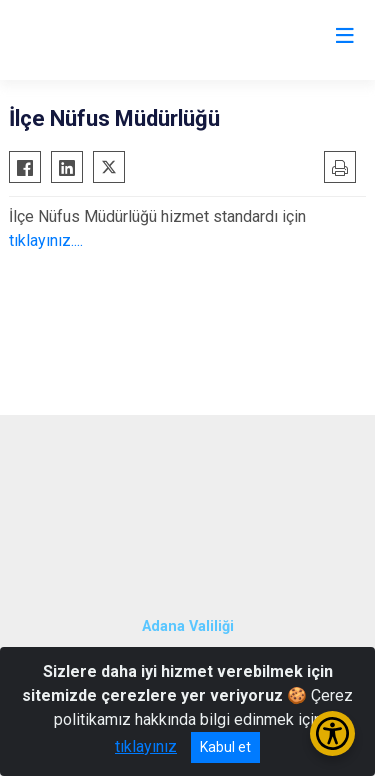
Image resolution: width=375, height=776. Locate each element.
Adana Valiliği (188, 626)
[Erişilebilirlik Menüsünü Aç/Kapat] (332, 733)
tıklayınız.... (46, 240)
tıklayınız (146, 746)
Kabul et (225, 747)
